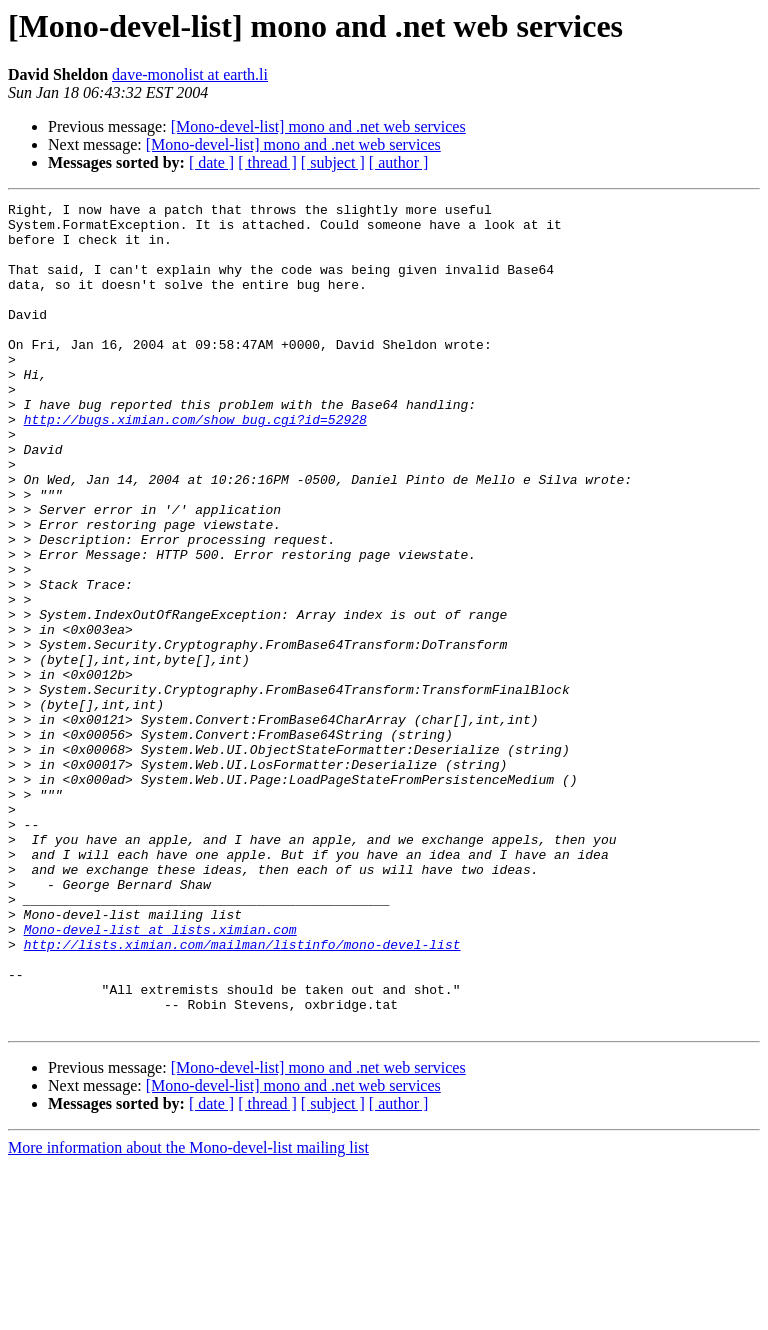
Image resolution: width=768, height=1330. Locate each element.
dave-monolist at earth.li (190, 74)
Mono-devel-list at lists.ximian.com (160, 1076)
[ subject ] (333, 162)
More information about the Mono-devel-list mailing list (188, 1312)
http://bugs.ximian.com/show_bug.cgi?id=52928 (195, 464)
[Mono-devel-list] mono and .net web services (318, 126)
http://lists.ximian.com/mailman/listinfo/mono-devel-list (242, 1094)
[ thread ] (267, 162)
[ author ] (399, 162)
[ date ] (211, 162)
